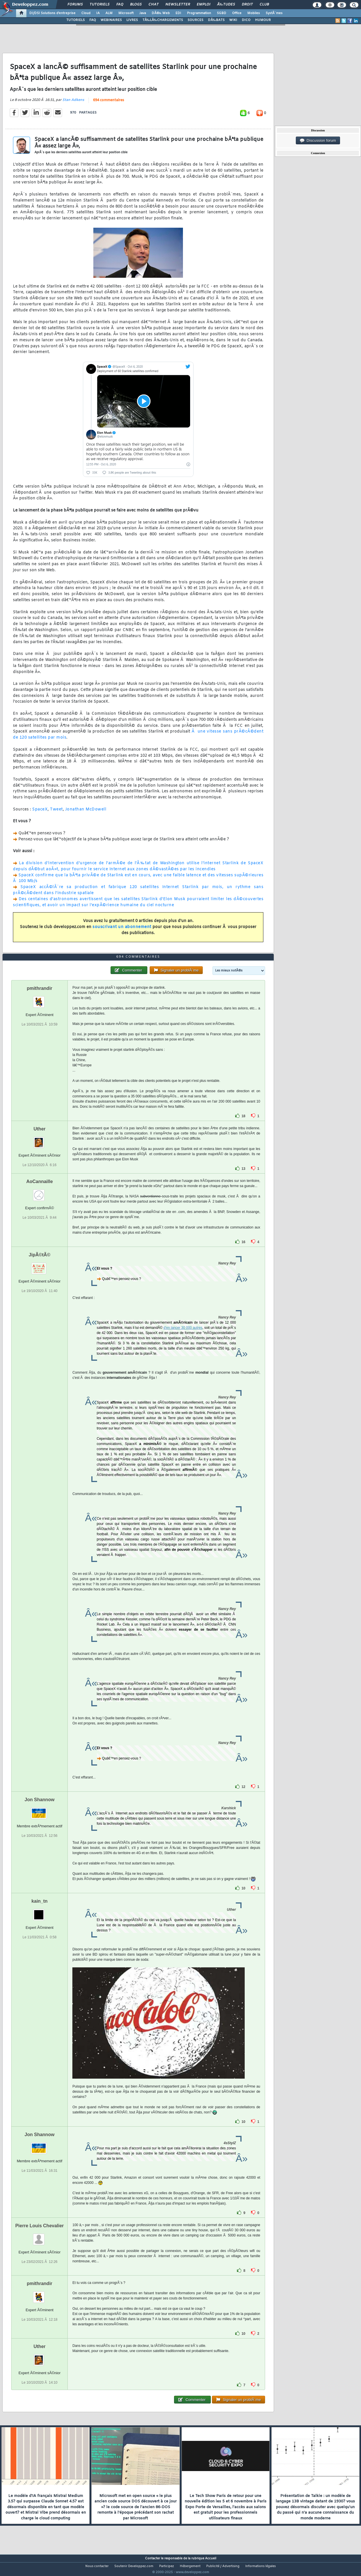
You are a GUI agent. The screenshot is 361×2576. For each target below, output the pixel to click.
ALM (109, 13)
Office (237, 13)
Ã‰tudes (226, 4)
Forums (75, 4)
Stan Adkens (73, 103)
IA (98, 13)
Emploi (203, 4)
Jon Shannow (40, 1810)
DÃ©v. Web (161, 13)
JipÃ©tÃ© (39, 1265)
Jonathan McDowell (86, 813)
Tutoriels (99, 4)
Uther (40, 1139)
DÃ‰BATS (216, 20)
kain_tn (40, 1912)
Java (142, 13)
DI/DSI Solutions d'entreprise (52, 13)
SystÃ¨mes (274, 13)
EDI (178, 13)
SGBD (221, 13)
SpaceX (40, 813)
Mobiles (253, 13)
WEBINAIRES (111, 20)
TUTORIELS (75, 20)
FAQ (120, 4)
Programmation (199, 13)
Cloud (85, 13)
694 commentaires (108, 103)
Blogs (136, 4)
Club (264, 4)
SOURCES (195, 20)
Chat (153, 4)
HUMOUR (263, 20)
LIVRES (132, 20)
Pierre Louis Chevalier (39, 2236)
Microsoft (126, 13)
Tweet (56, 813)
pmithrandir (39, 999)
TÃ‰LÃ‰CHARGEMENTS (162, 20)
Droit (247, 4)
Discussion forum (318, 140)
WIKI (233, 20)
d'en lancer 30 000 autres (182, 1339)
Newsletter (177, 4)
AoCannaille (39, 1192)
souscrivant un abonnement (121, 930)
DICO (246, 20)
